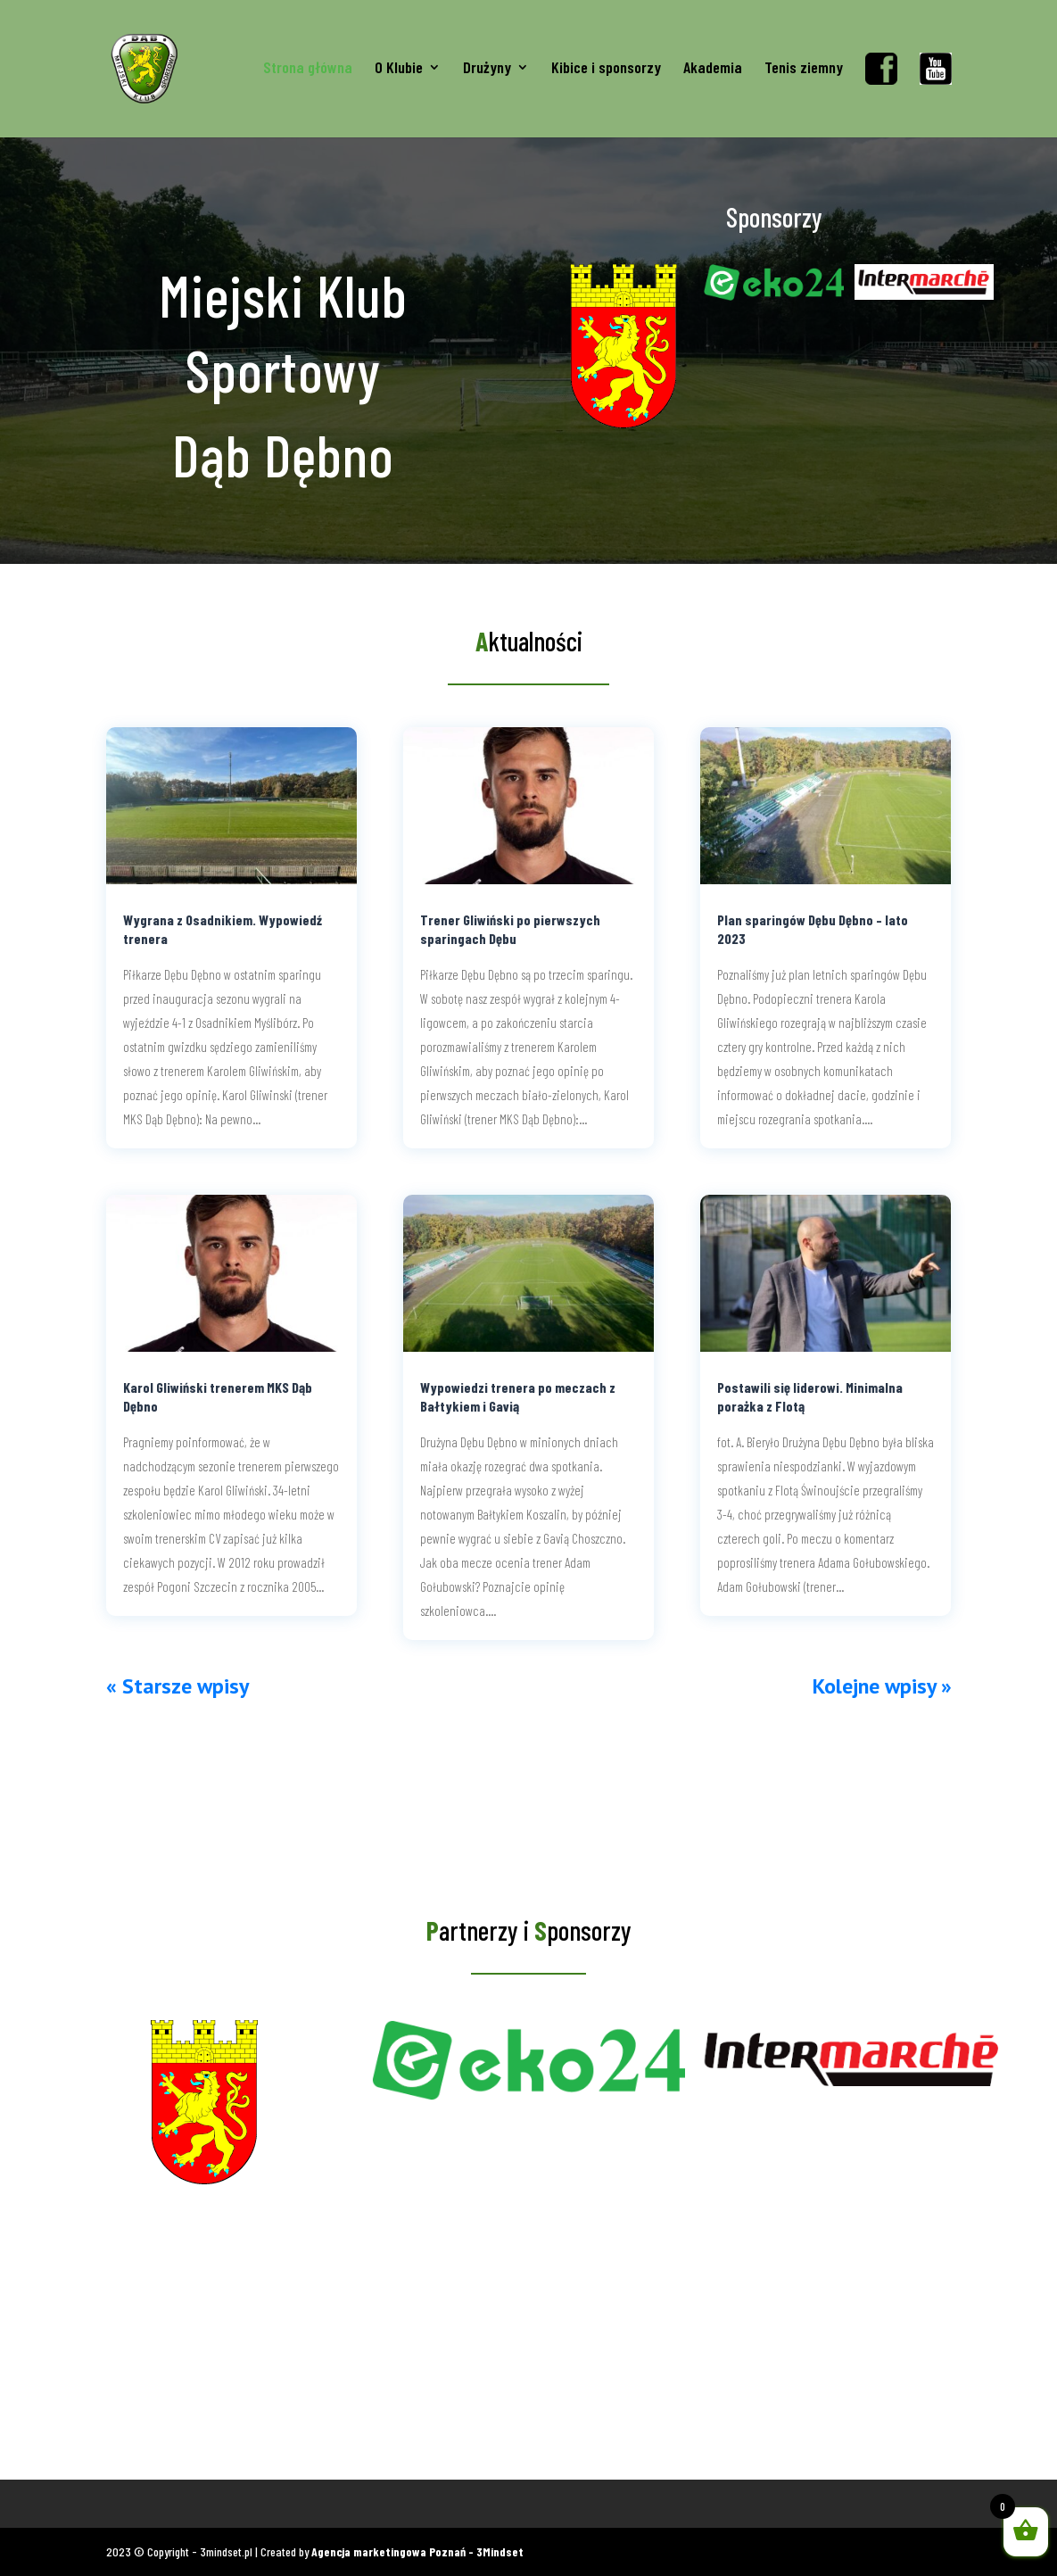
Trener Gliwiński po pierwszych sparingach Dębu (510, 929)
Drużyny (487, 69)
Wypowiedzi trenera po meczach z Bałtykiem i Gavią (517, 1396)
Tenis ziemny (803, 69)
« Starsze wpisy (177, 1686)
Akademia (712, 69)
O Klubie (399, 69)
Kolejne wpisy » (882, 1686)
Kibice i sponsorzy (606, 69)
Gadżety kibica (205, 2503)
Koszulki (126, 2503)
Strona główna (307, 69)
